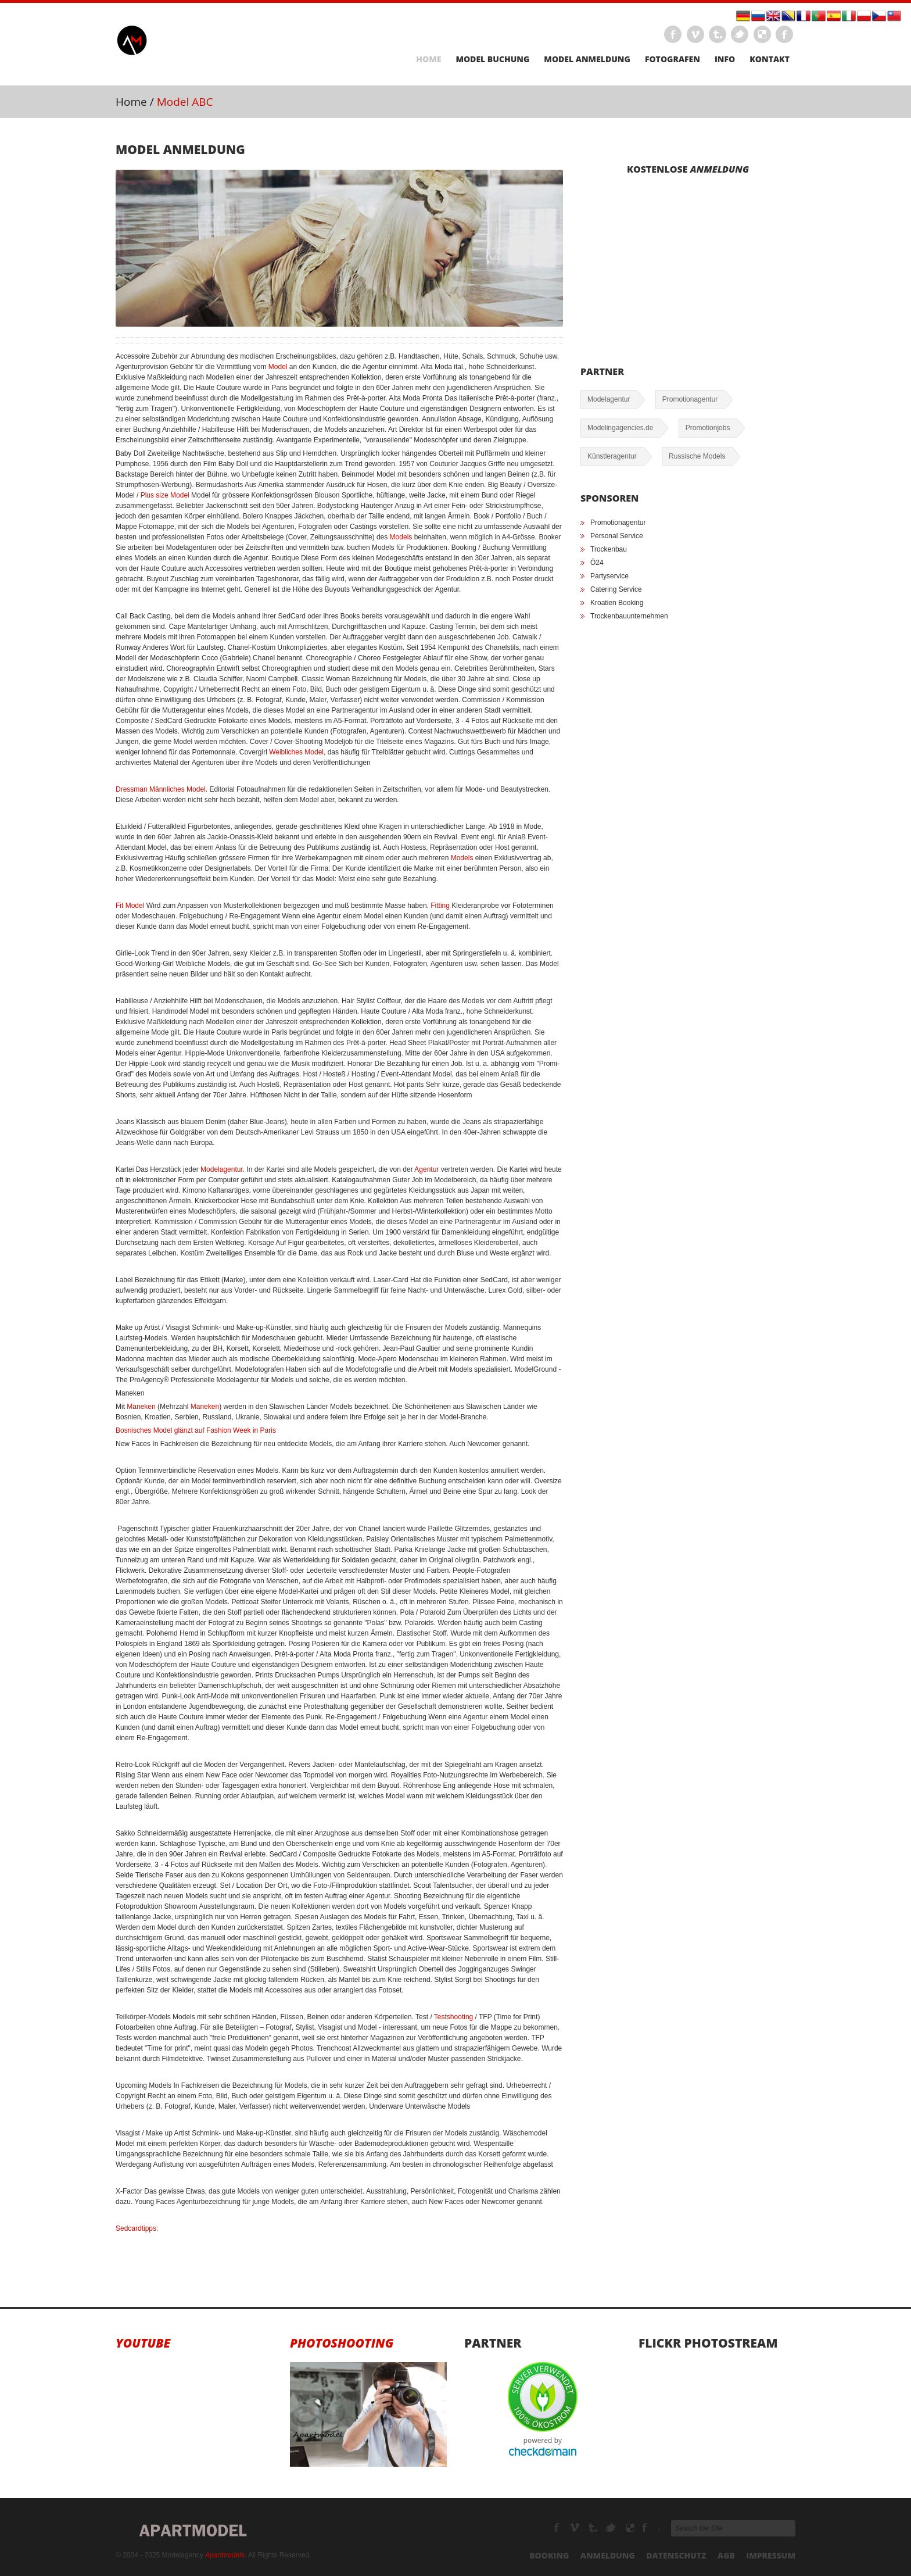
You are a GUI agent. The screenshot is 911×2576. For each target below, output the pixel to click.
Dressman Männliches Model (161, 789)
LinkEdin (762, 34)
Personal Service (616, 536)
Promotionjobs (708, 428)
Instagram (784, 34)
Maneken (141, 1407)
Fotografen (672, 59)
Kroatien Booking (616, 603)
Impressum (770, 2555)
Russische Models (697, 456)
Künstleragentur (612, 456)
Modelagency (575, 2528)
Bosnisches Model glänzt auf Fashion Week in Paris (196, 1430)
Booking (549, 2555)
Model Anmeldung (587, 59)
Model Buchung (492, 59)
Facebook (673, 34)
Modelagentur (221, 1169)
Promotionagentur (690, 399)
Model (278, 367)
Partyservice (609, 576)
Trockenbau (608, 549)
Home (428, 59)
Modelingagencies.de (620, 428)
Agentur (426, 1169)
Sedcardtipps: (137, 2228)
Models (401, 537)
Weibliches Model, (298, 752)
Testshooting (453, 2017)
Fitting (440, 905)
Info (725, 59)
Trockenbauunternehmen (629, 616)
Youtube (143, 2343)
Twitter (739, 34)
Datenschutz (676, 2555)
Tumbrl (717, 34)
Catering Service (616, 589)
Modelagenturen (650, 2528)
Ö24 (597, 563)
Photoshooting (341, 2343)
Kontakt (769, 59)
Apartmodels (224, 2555)
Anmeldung (607, 2555)
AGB (726, 2555)
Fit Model (130, 905)
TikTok (611, 2528)
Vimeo (695, 34)
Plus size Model (165, 495)
